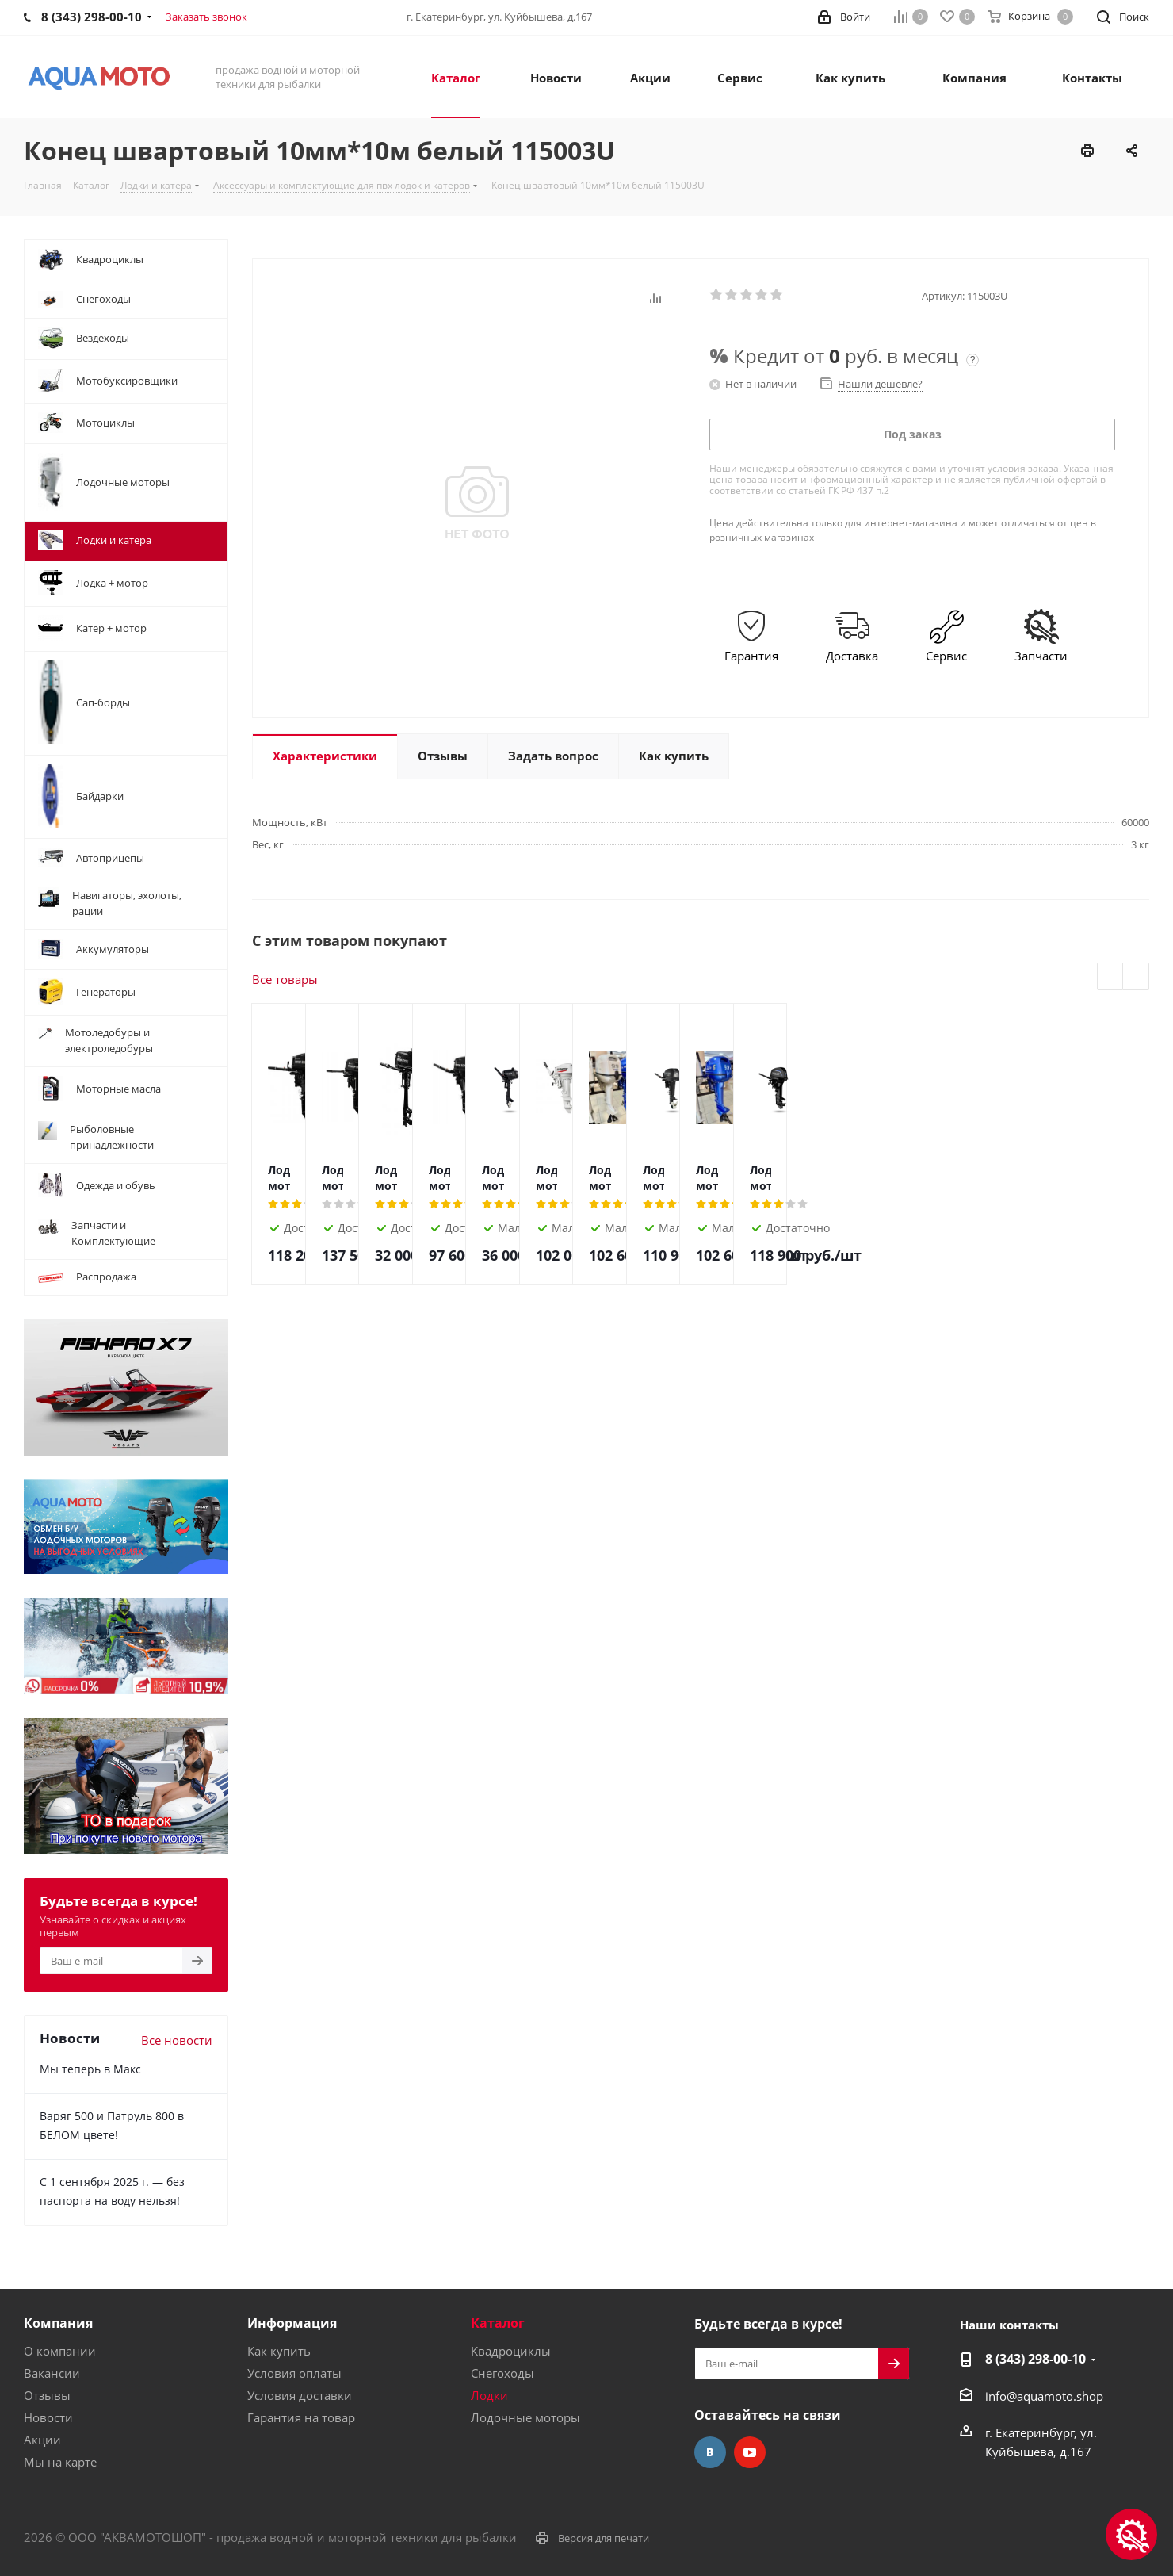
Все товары (285, 979)
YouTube (750, 2452)
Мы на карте (60, 2462)
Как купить (279, 2351)
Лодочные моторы (525, 2417)
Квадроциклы (511, 2351)
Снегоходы (502, 2373)
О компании (60, 2351)
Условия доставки (299, 2395)
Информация (292, 2323)
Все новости (176, 2040)
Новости (48, 2417)
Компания (58, 2323)
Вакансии (52, 2373)
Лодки (489, 2395)
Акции (42, 2440)
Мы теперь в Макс (90, 2068)
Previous (1111, 977)
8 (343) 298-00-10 (1035, 2358)
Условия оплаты (294, 2373)
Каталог (498, 2323)
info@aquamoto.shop (1044, 2396)
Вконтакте (710, 2452)
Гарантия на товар (301, 2417)
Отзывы (47, 2395)
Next (1136, 977)
